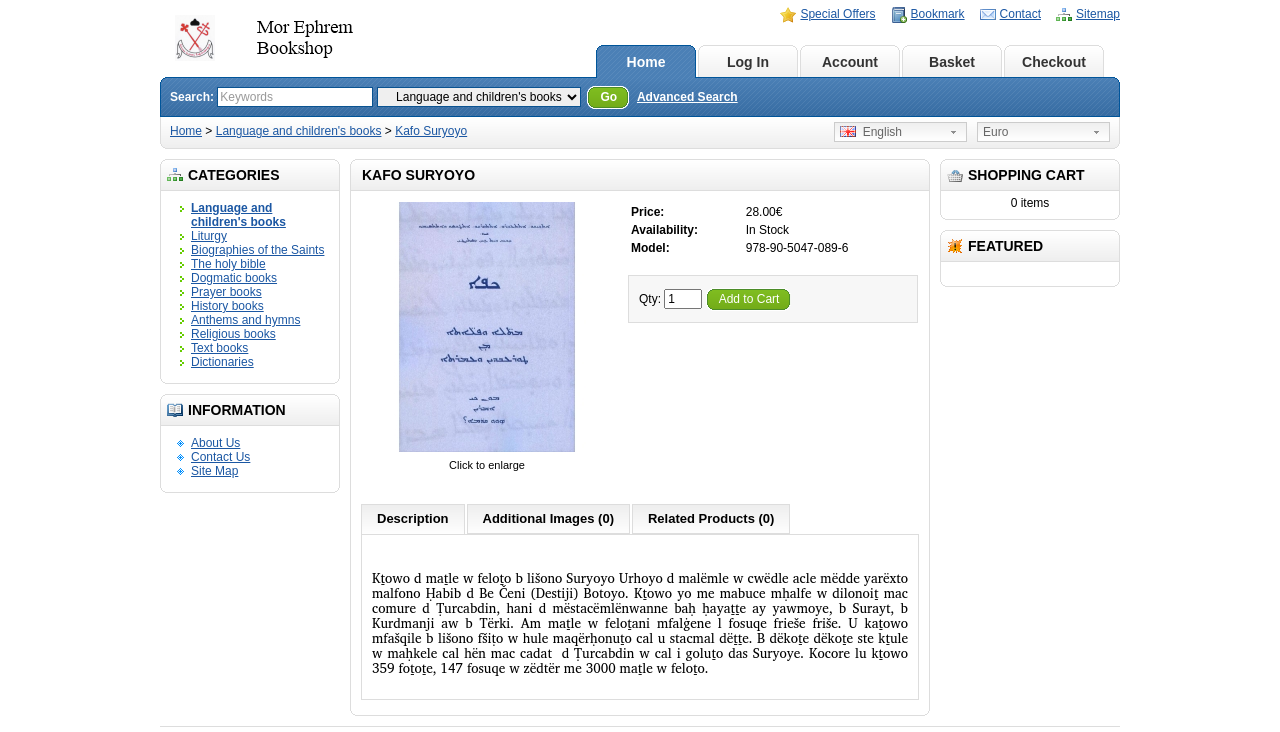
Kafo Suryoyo (431, 131)
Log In (748, 62)
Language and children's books (299, 131)
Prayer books (226, 292)
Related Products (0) (711, 518)
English (871, 132)
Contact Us (220, 457)
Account (850, 62)
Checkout (1054, 62)
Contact (1020, 14)
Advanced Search (687, 97)
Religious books (233, 334)
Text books (219, 348)
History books (227, 306)
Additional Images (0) (548, 518)
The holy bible (228, 264)
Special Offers (837, 14)
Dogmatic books (234, 278)
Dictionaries (222, 362)
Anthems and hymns (245, 320)
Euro (995, 132)
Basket (952, 62)
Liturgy (209, 236)
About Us (215, 443)
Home (646, 62)
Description (413, 518)
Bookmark (938, 14)
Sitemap (1098, 14)
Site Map (214, 471)
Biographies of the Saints (257, 250)
